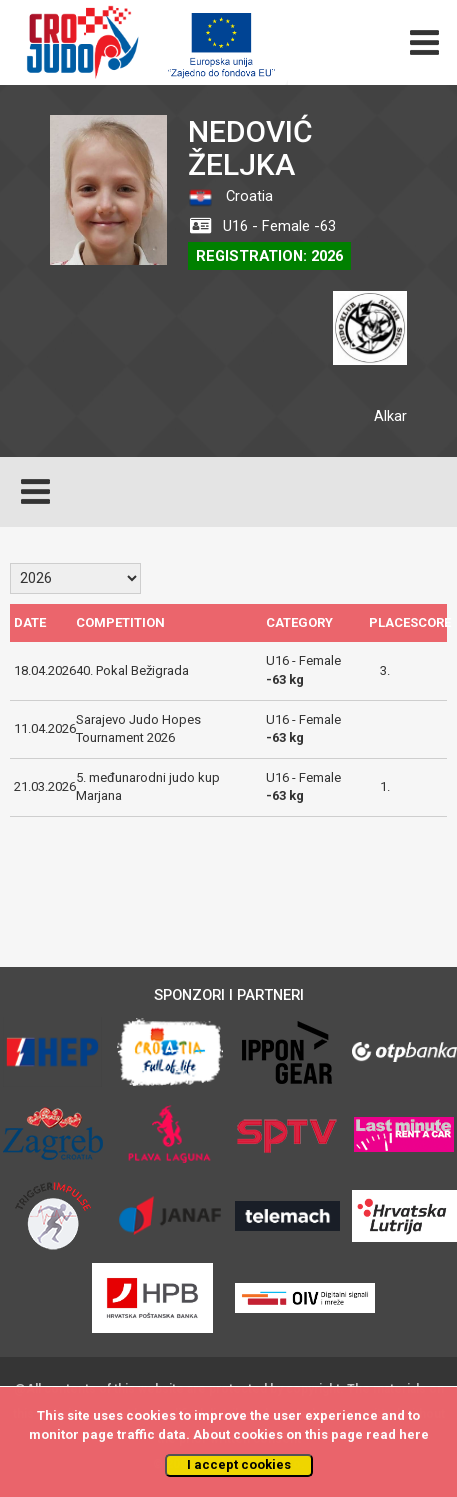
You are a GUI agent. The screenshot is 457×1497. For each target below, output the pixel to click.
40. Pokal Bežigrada (132, 670)
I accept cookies (239, 1464)
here (414, 1434)
